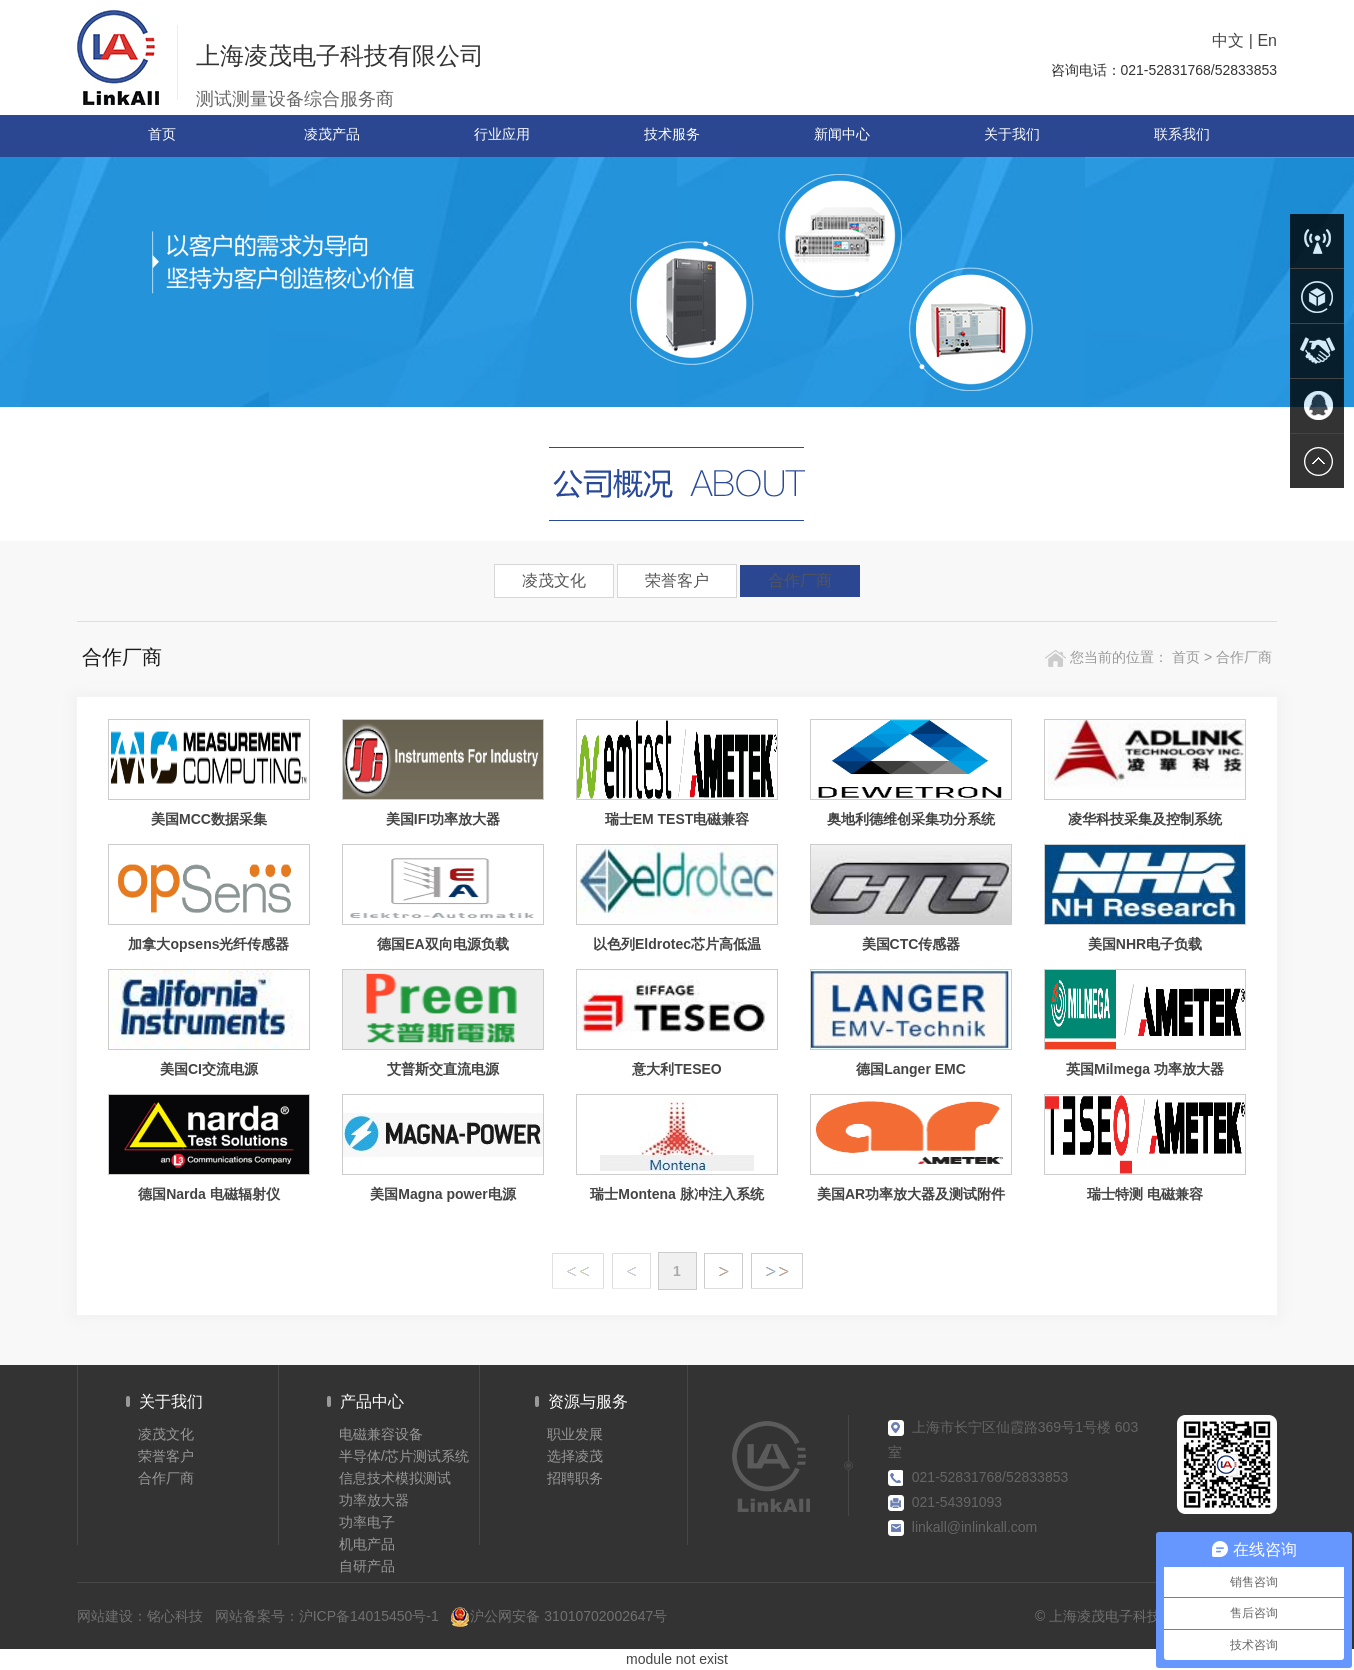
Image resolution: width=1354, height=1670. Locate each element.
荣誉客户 (677, 580)
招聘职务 (575, 1478)
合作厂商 (800, 580)
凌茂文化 (554, 580)
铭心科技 (175, 1616)
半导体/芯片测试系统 (404, 1456)
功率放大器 (374, 1500)
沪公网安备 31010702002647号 (558, 1616)
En (1267, 40)
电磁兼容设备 (381, 1434)
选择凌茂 (575, 1456)
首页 (1184, 657)
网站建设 (105, 1616)
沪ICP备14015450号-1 (369, 1616)
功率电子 (367, 1522)
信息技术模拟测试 (395, 1478)
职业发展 (575, 1434)
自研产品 (367, 1566)
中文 (1228, 40)
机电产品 (367, 1544)
